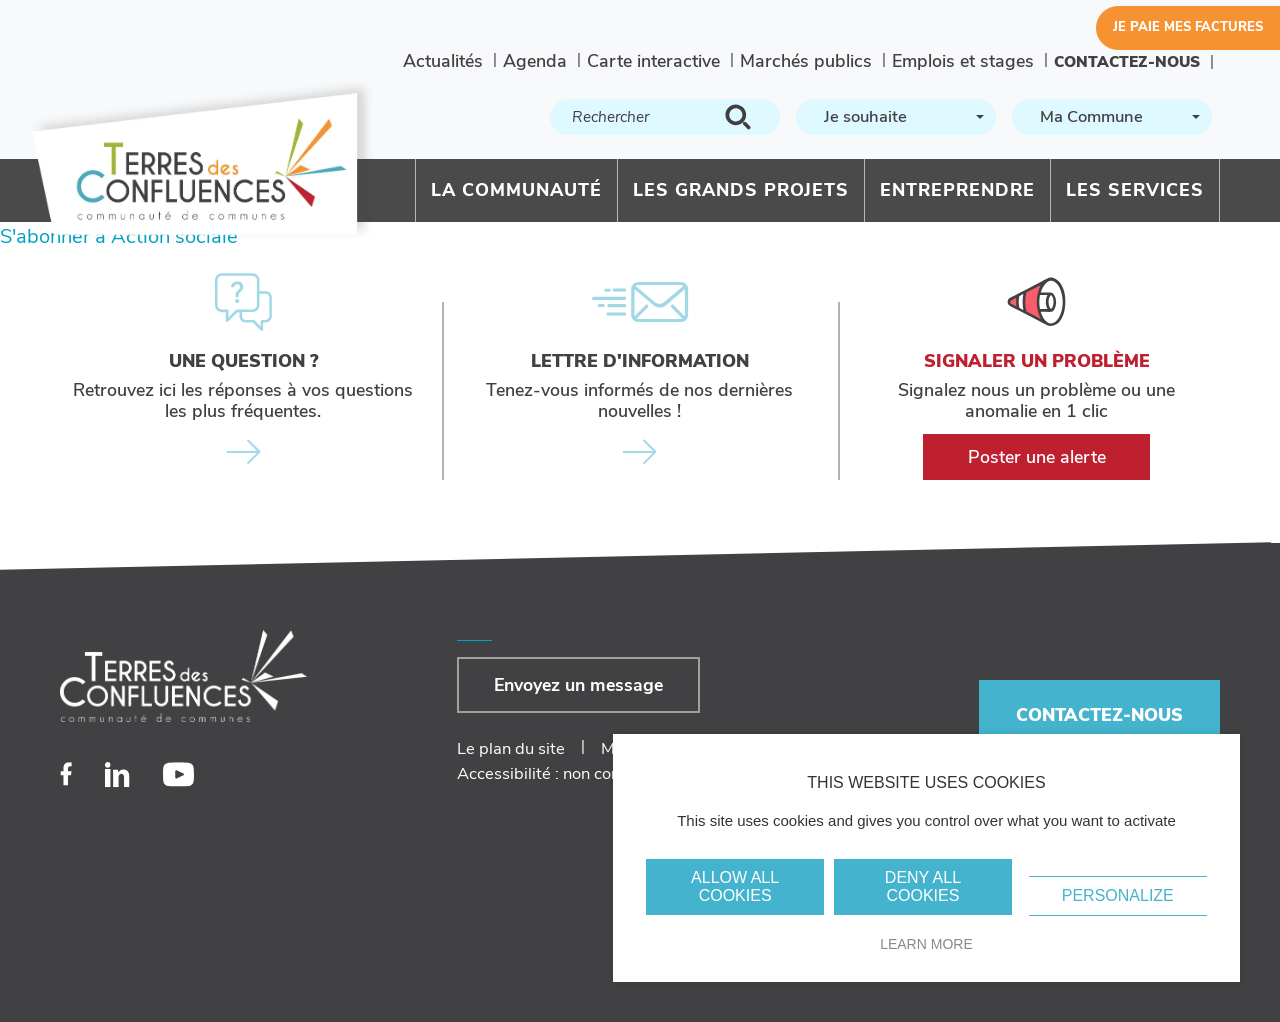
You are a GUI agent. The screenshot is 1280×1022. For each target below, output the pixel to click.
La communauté (516, 190)
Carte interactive (653, 61)
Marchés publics (806, 61)
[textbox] (894, 117)
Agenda (535, 61)
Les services (1135, 190)
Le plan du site (511, 748)
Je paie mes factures (1188, 27)
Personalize (1118, 895)
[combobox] (896, 117)
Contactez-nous (1127, 61)
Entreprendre (957, 190)
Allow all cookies (735, 886)
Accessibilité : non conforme (560, 773)
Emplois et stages (963, 61)
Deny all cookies (923, 886)
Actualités (443, 61)
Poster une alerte (1037, 457)
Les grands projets (741, 190)
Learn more (926, 944)
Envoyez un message (578, 685)
